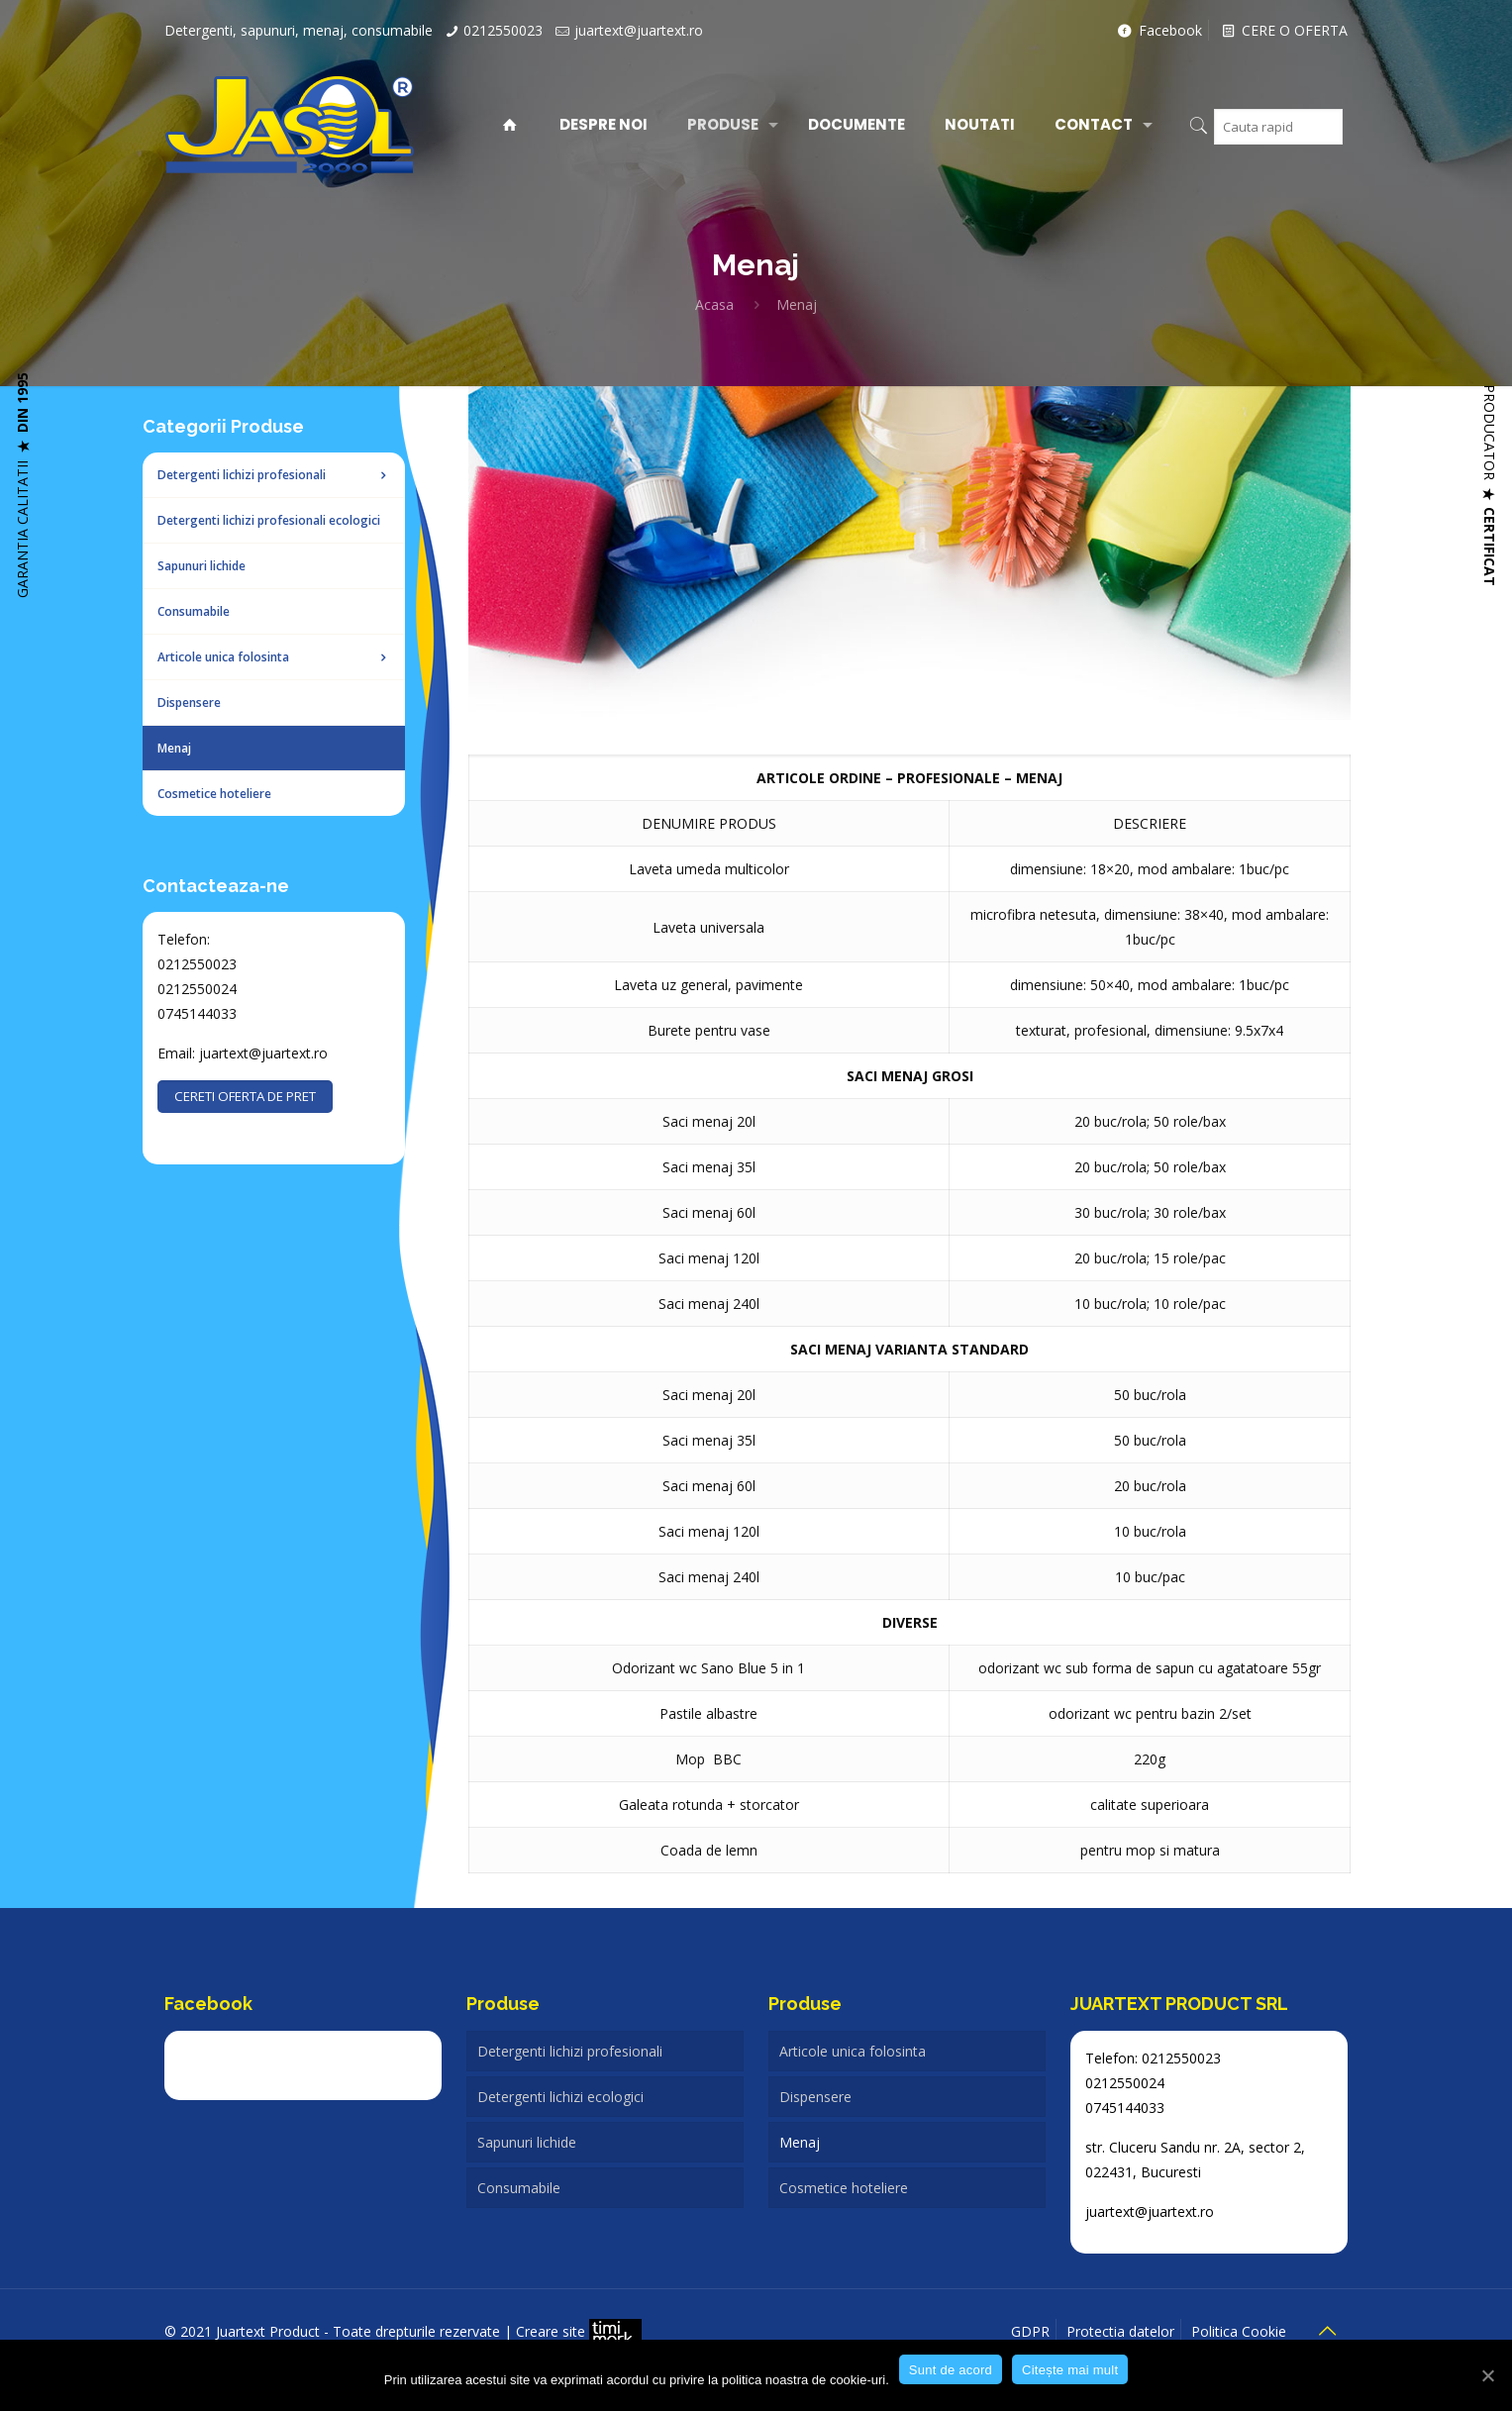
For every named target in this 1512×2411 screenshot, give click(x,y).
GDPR (1030, 2331)
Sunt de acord (950, 2369)
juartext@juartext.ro (638, 30)
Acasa (714, 304)
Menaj (799, 2142)
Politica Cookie (1238, 2331)
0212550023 (503, 30)
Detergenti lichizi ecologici (560, 2096)
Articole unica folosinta (852, 2051)
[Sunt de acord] (1487, 2375)
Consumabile (518, 2187)
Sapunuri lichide (526, 2142)
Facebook (1158, 30)
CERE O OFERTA (1284, 30)
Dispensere (815, 2096)
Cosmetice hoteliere (843, 2187)
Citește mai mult (1070, 2369)
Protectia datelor (1120, 2331)
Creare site (579, 2331)
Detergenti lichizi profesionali (569, 2051)
